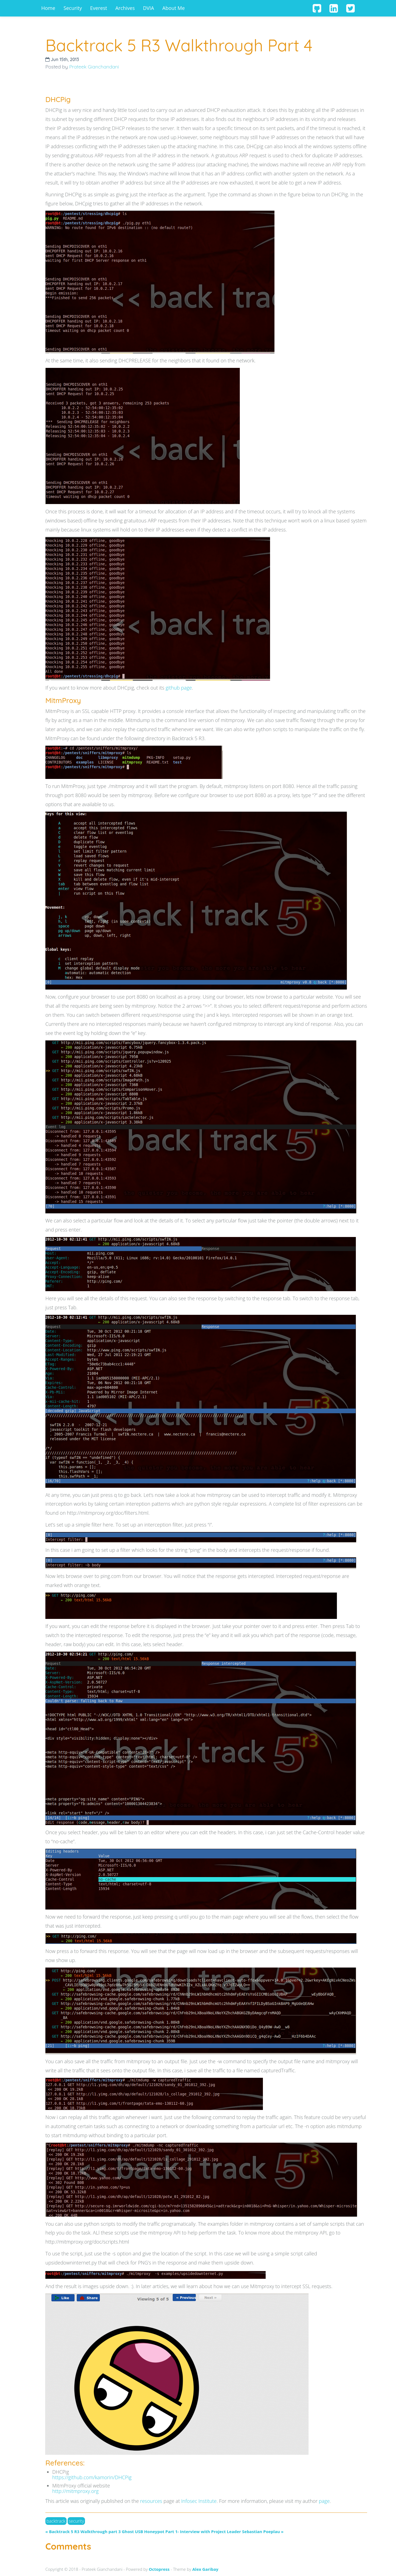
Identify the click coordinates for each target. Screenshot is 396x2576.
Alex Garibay (205, 2569)
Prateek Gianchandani (94, 67)
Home (48, 8)
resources (151, 2501)
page (324, 2501)
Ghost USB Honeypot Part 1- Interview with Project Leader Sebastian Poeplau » (203, 2531)
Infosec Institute (199, 2501)
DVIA (148, 8)
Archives (125, 8)
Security (73, 8)
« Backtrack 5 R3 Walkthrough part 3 (83, 2531)
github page (179, 687)
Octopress (159, 2569)
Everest (98, 8)
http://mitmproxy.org (75, 2491)
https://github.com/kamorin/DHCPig (91, 2477)
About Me (173, 8)
